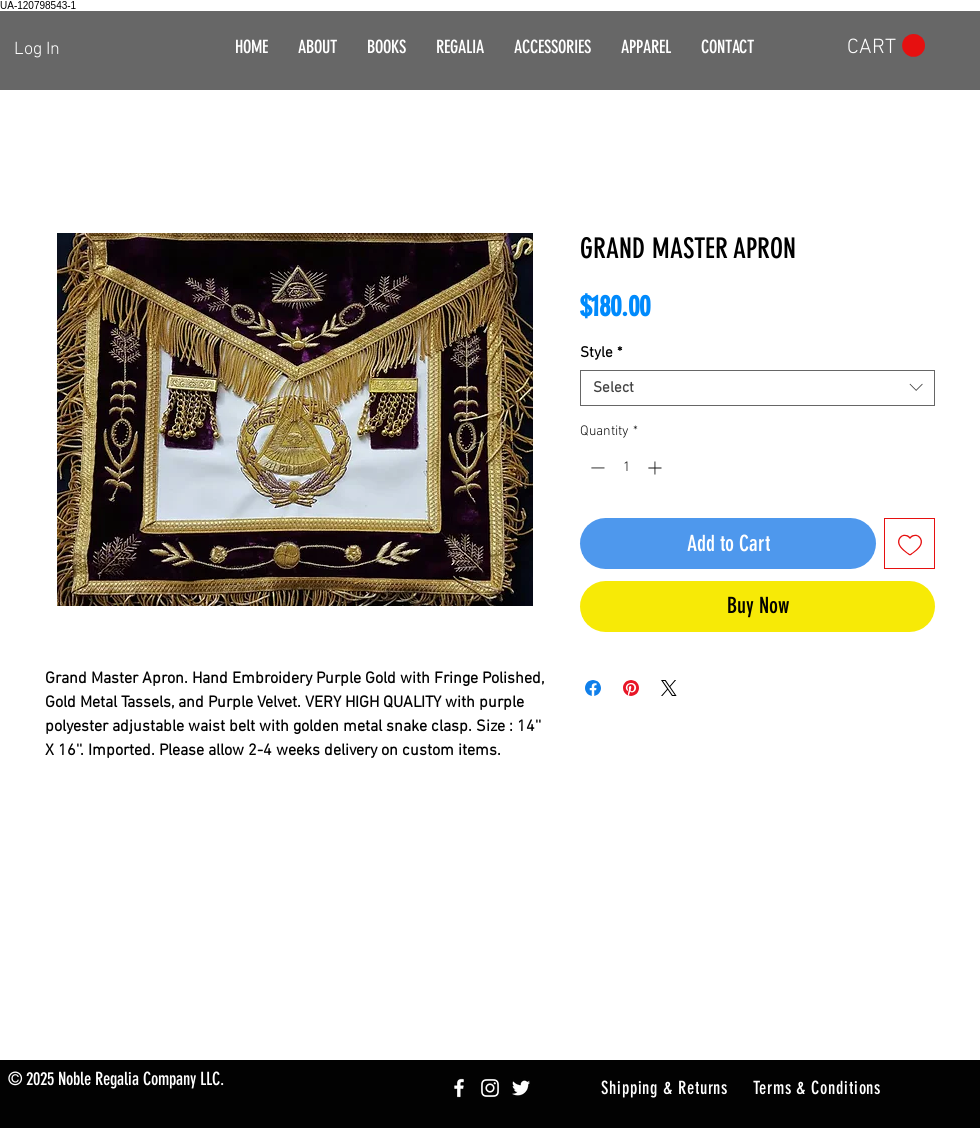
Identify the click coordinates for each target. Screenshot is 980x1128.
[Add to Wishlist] (909, 543)
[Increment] (656, 467)
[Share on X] (669, 688)
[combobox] (757, 388)
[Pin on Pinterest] (631, 688)
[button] (460, 47)
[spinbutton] (626, 467)
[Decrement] (595, 467)
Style (601, 353)
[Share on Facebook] (593, 688)
